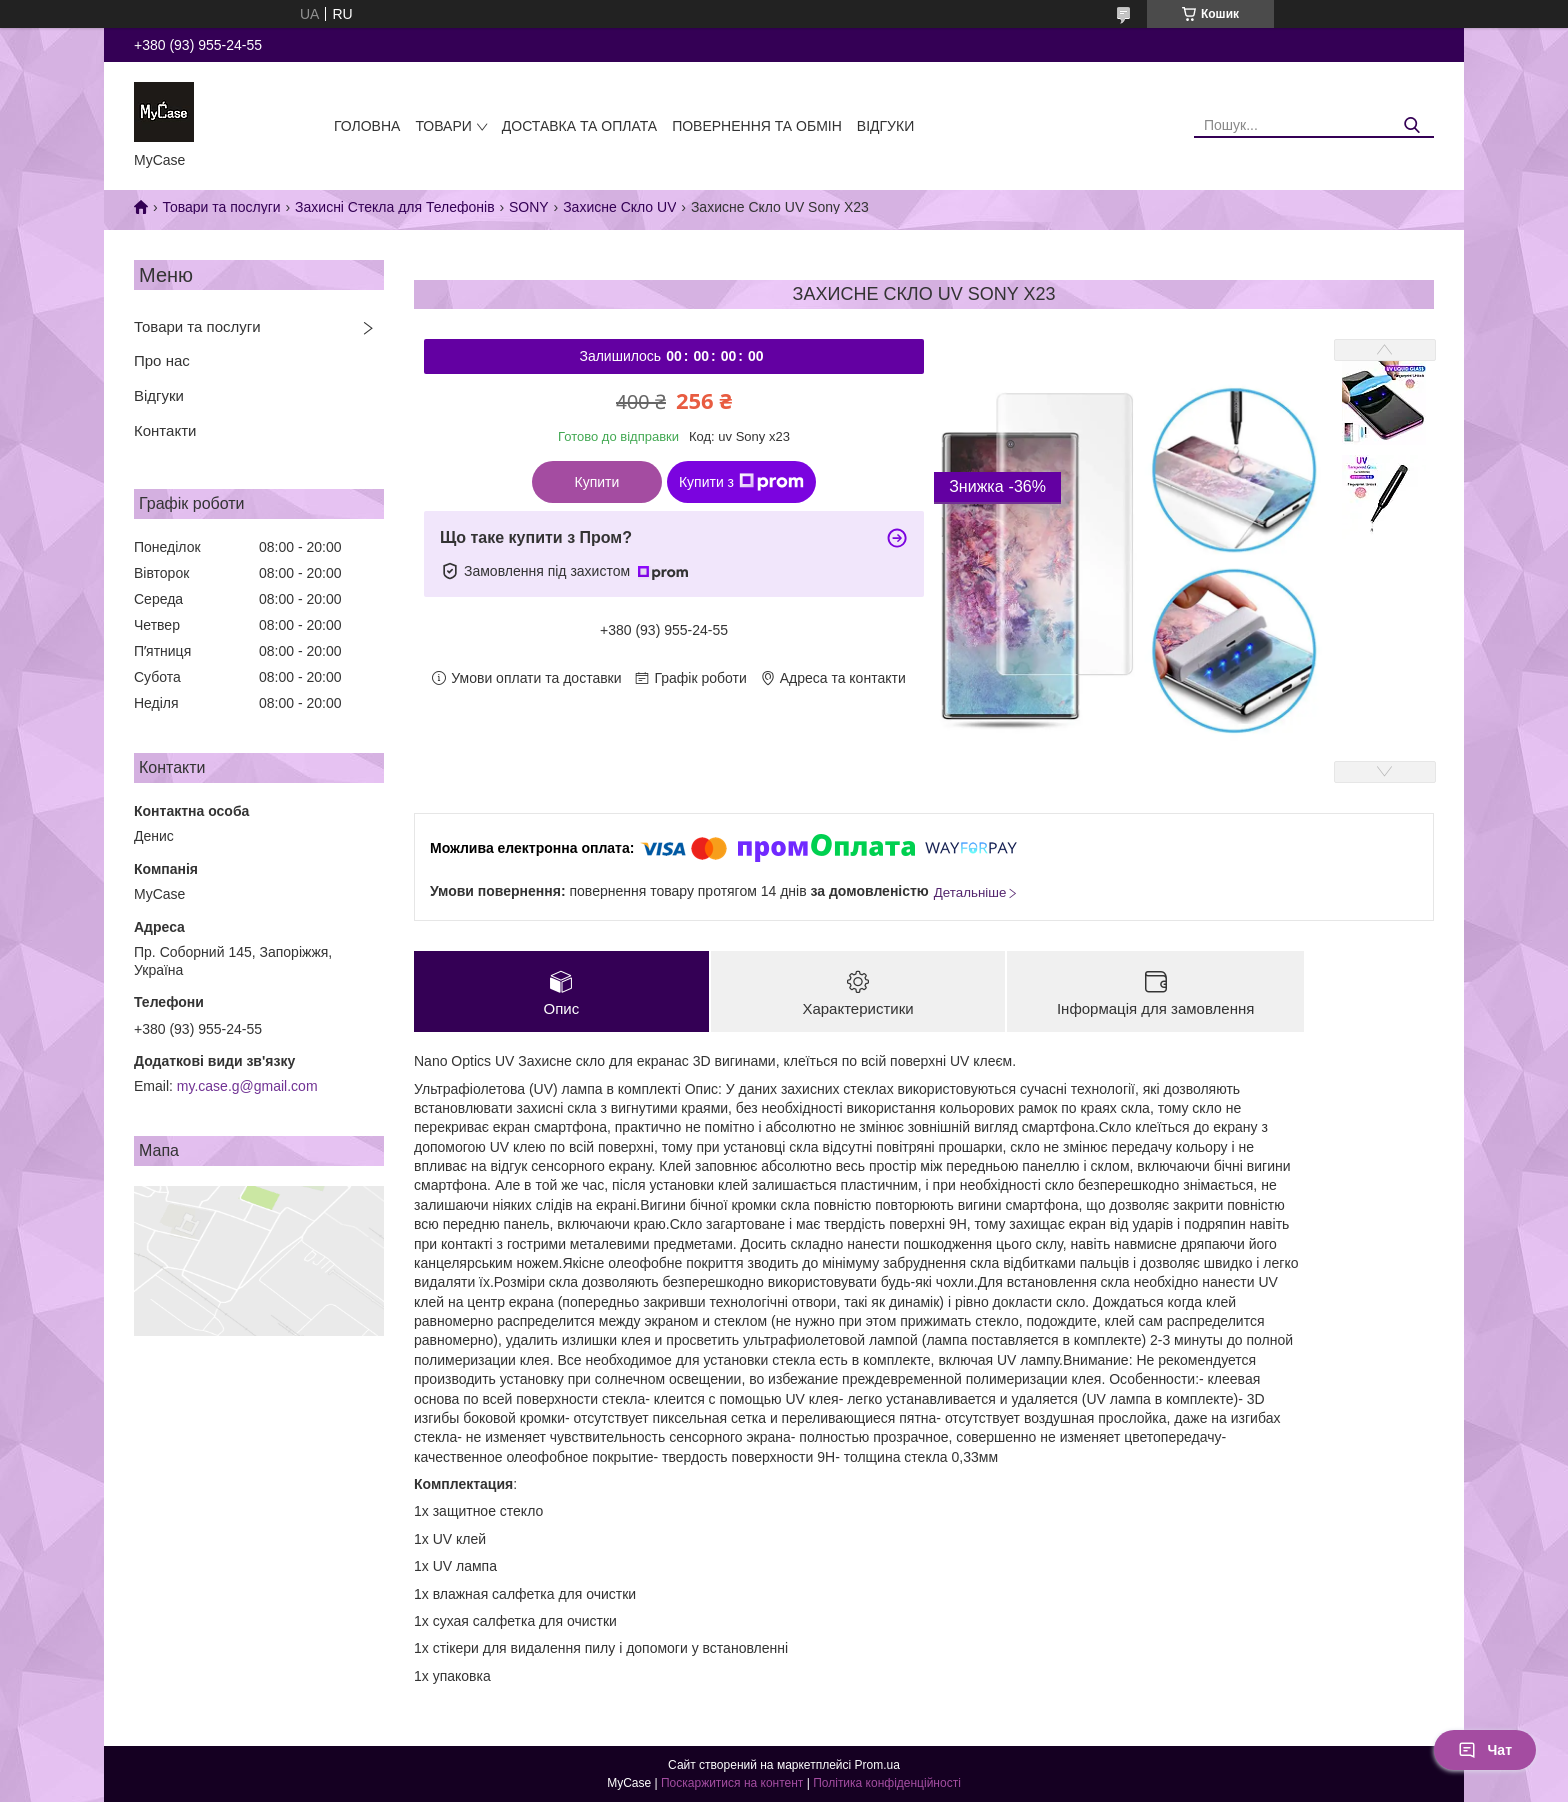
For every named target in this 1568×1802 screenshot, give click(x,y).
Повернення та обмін (757, 126)
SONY (529, 207)
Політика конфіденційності (887, 1783)
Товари (443, 126)
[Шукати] (1411, 125)
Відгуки (885, 126)
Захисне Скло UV (619, 207)
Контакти (165, 430)
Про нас (162, 360)
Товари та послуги (221, 207)
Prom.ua (877, 1765)
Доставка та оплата (579, 126)
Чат (1485, 1750)
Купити (597, 482)
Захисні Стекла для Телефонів (395, 207)
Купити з (741, 482)
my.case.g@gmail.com (247, 1086)
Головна (367, 126)
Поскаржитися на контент (732, 1783)
